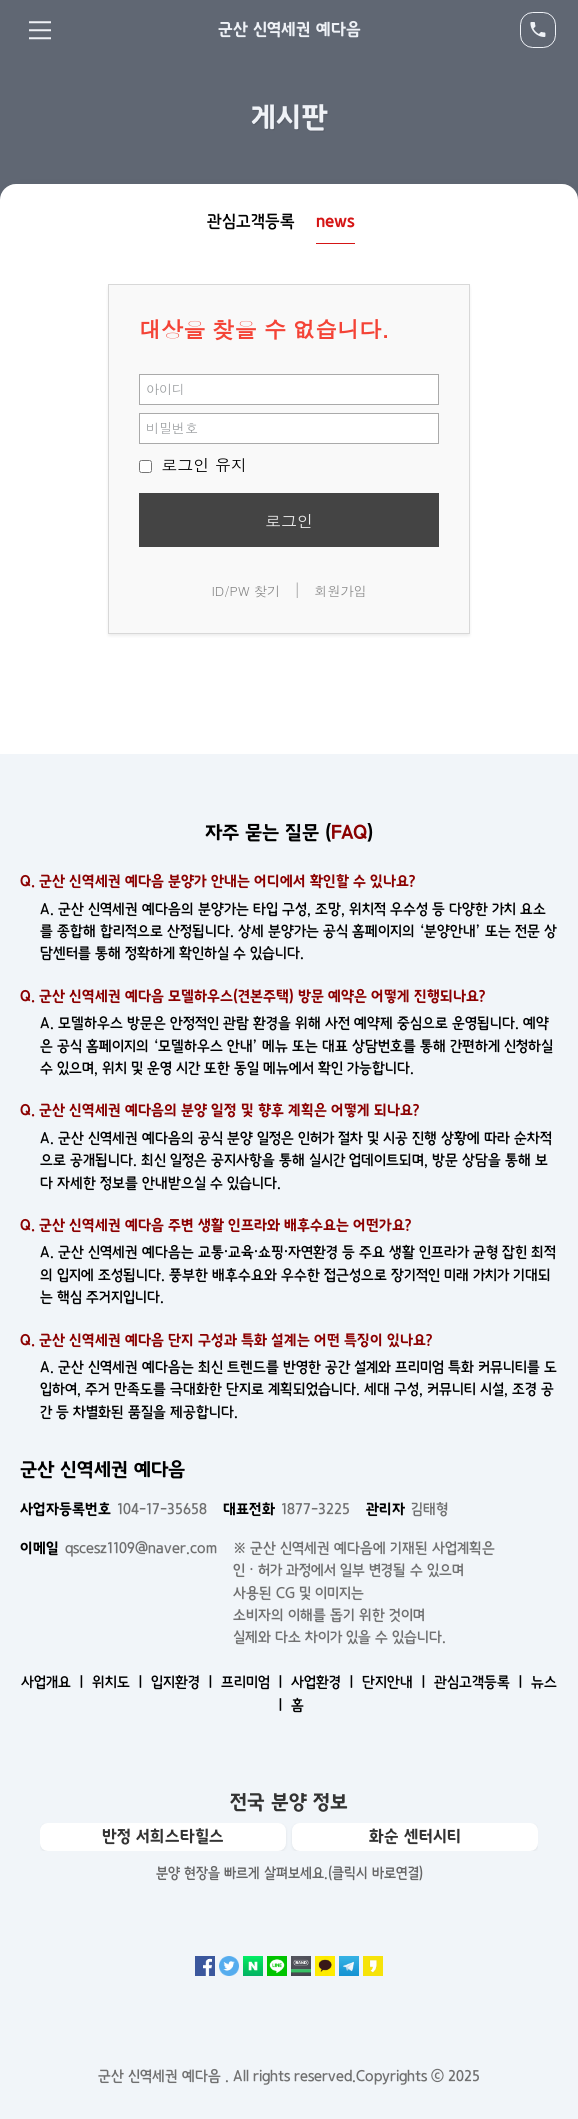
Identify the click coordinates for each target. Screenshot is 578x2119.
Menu (40, 30)
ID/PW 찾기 (245, 590)
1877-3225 (286, 1509)
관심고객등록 (251, 221)
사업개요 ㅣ (54, 1682)
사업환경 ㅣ (324, 1682)
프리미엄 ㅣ (254, 1682)
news (335, 221)
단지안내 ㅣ (396, 1682)
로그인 (289, 520)
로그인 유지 (193, 464)
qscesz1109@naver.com (118, 1548)
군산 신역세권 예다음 (289, 29)
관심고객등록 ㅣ (480, 1682)
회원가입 (341, 590)
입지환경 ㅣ (184, 1682)
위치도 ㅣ (119, 1682)
